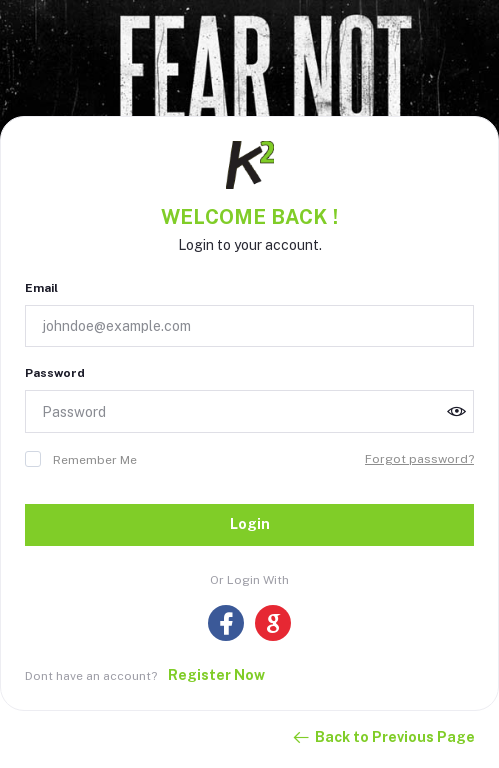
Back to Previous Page (383, 738)
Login (250, 524)
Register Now (216, 675)
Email (41, 288)
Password (55, 373)
